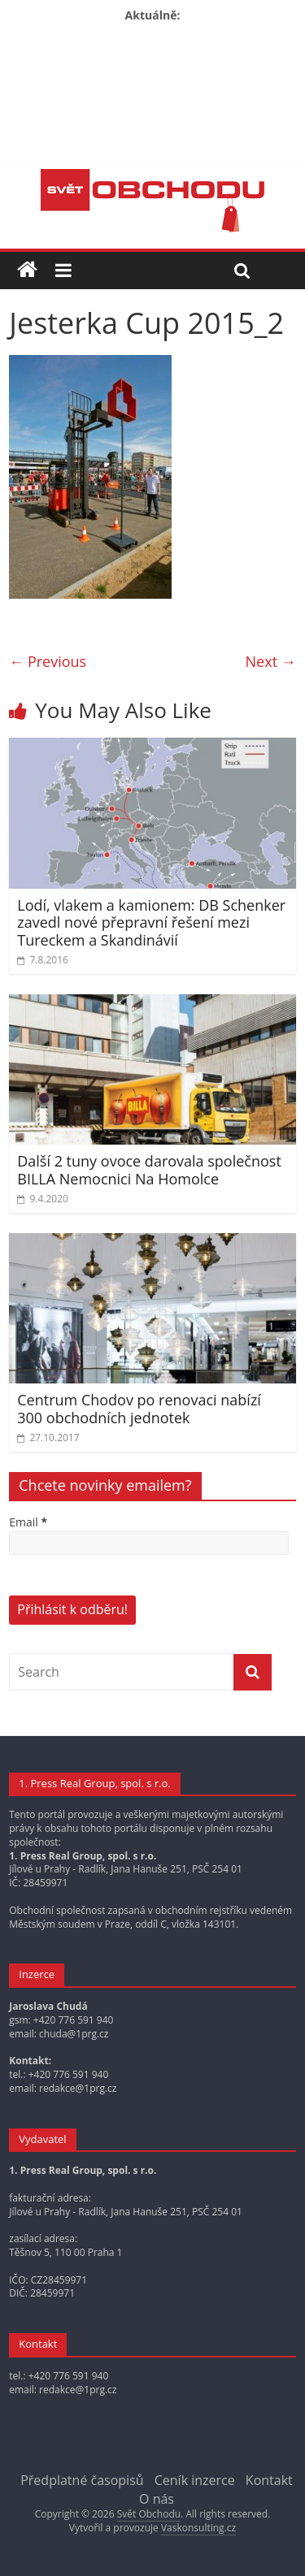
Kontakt (269, 2480)
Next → (271, 661)
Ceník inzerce (195, 2480)
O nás (156, 2499)
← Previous (47, 661)
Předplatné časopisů (81, 2480)
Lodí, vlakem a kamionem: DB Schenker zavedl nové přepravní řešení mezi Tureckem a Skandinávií (151, 922)
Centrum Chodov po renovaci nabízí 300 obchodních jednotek (139, 1408)
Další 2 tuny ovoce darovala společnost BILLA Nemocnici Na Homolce (149, 1169)
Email (28, 1522)
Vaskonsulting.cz (198, 2528)
